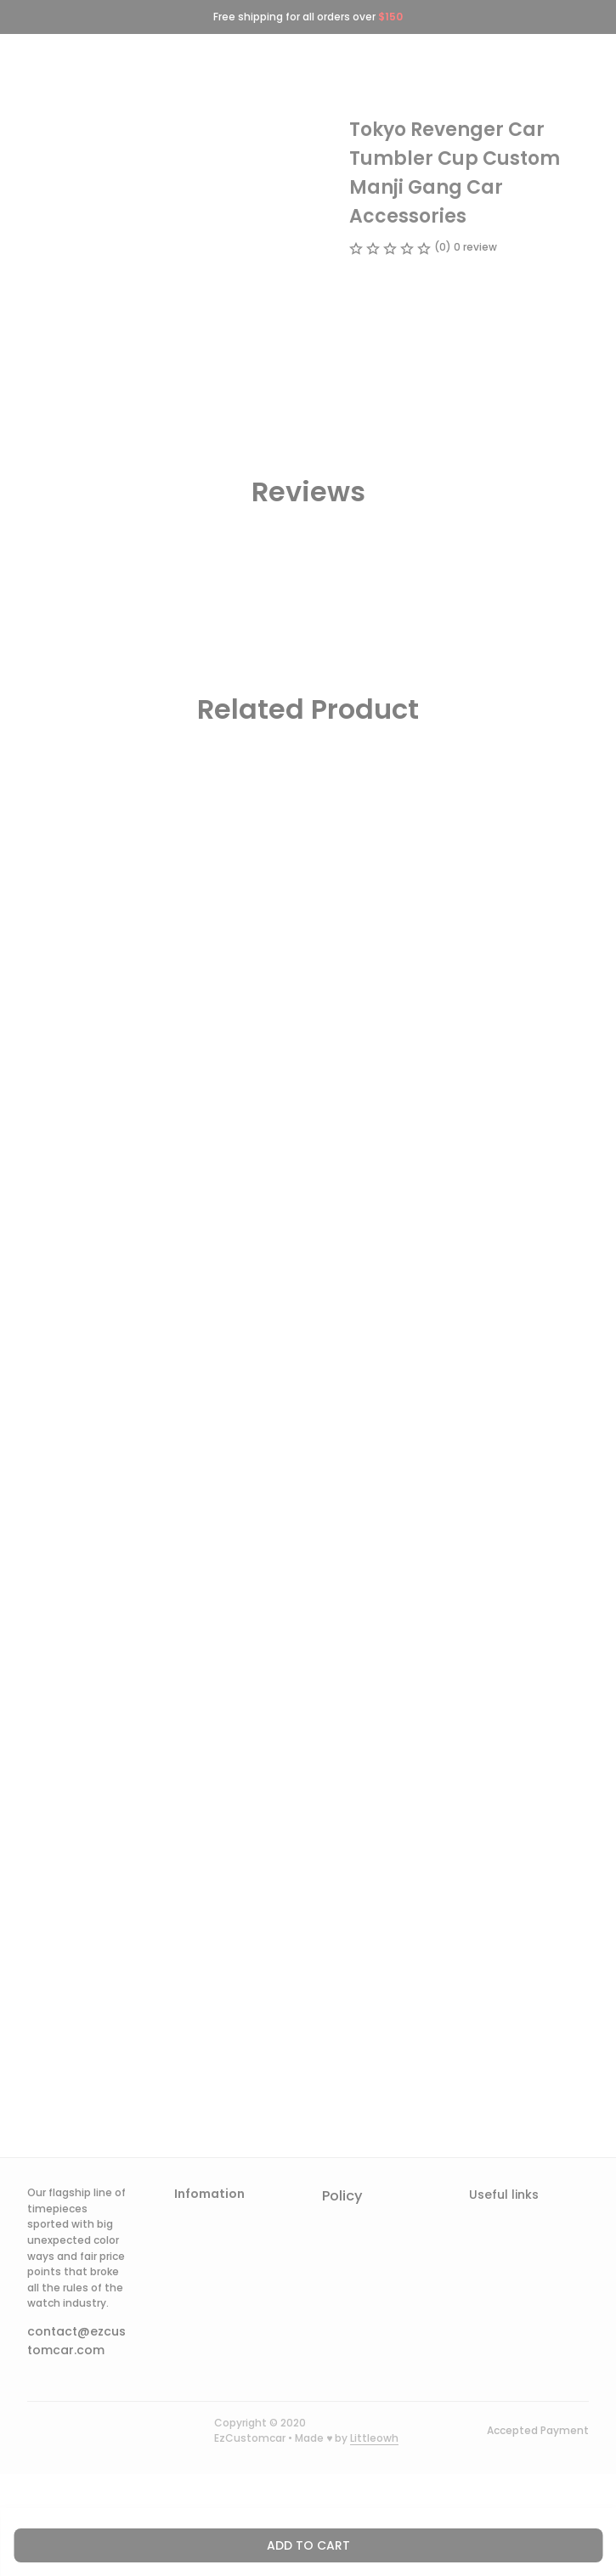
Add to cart (308, 2545)
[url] (374, 2439)
